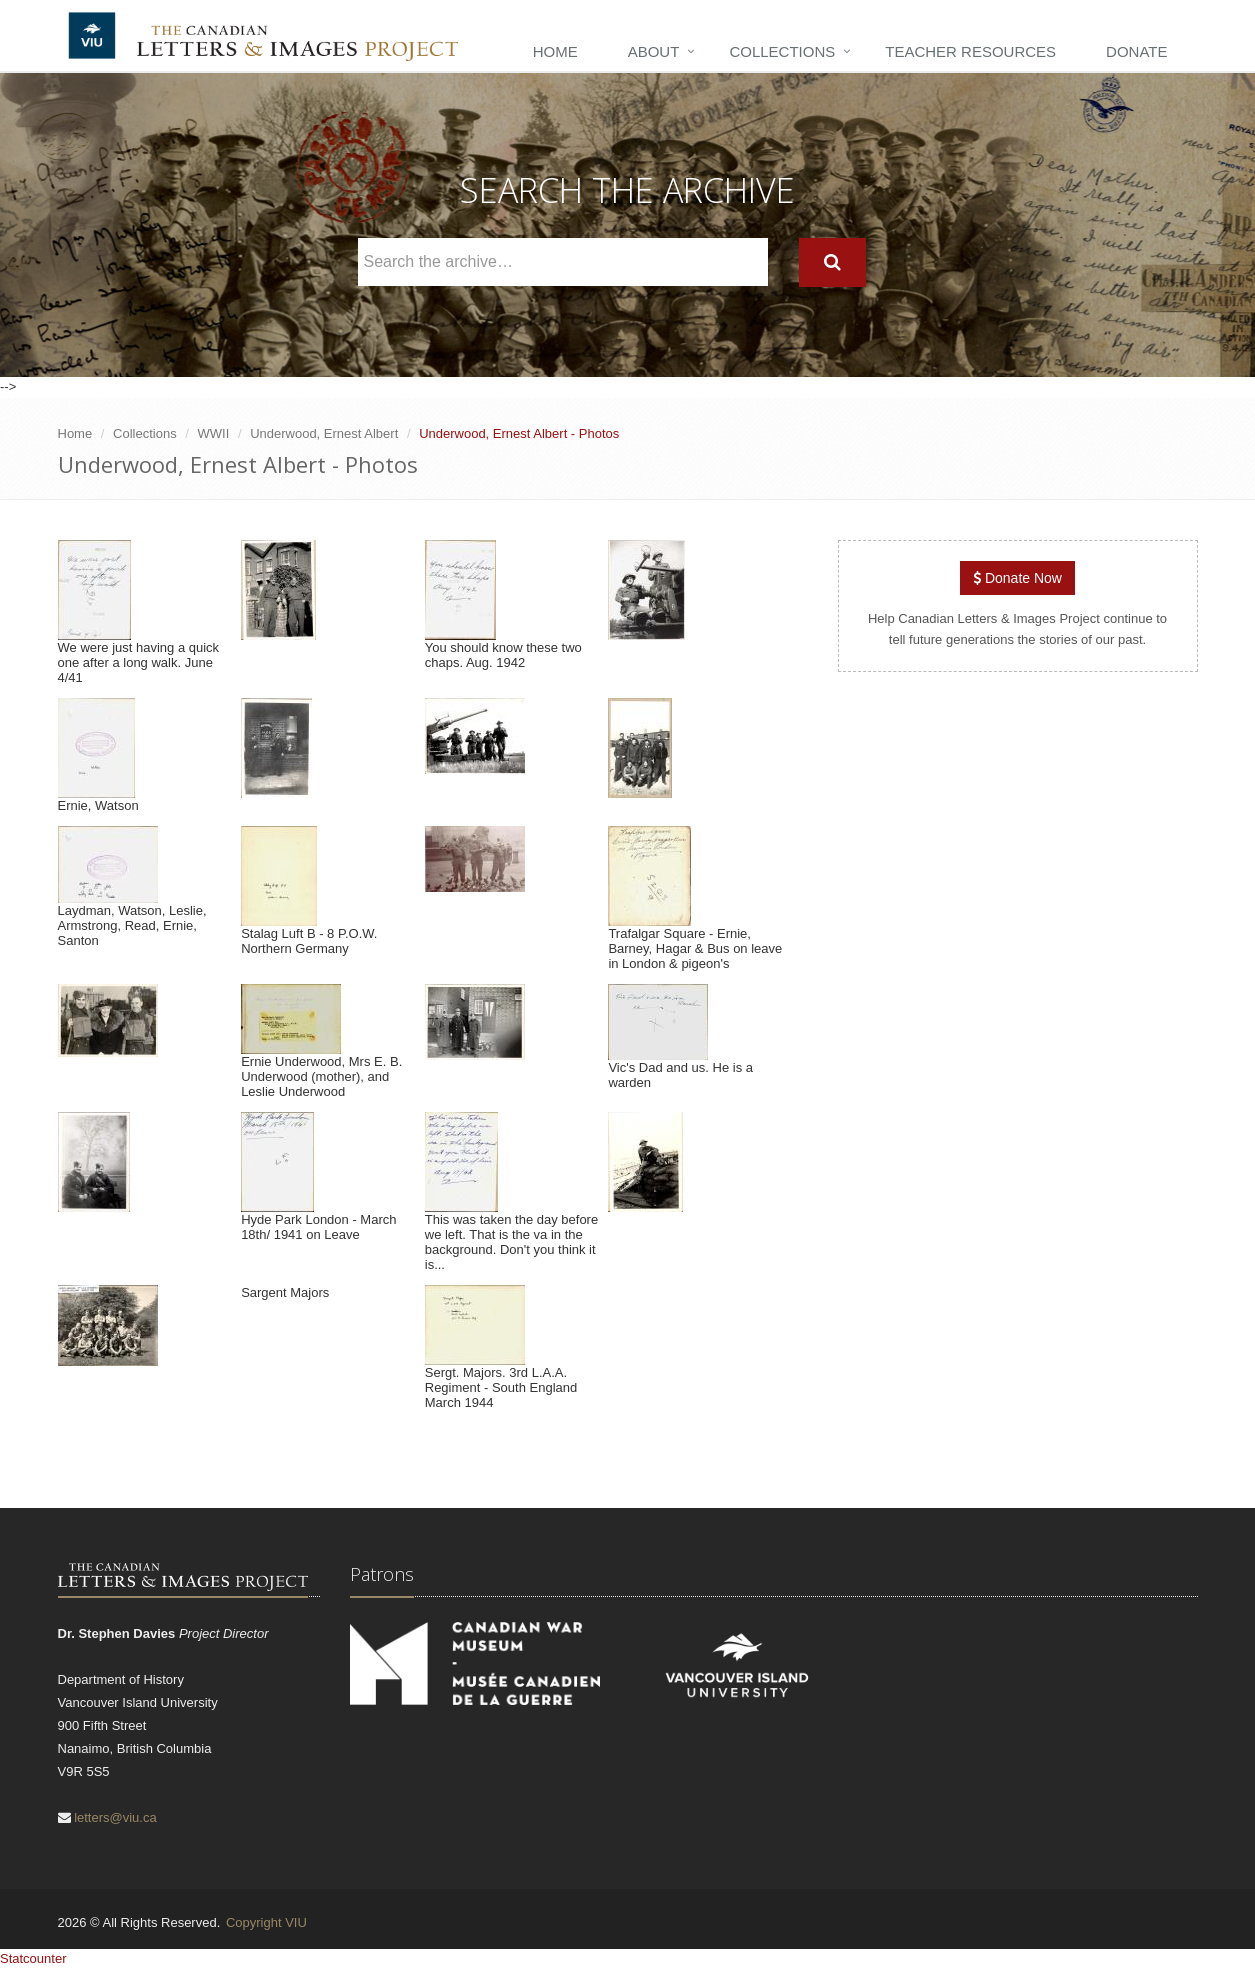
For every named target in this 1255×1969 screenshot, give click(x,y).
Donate (1136, 51)
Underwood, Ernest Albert (324, 433)
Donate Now (1017, 578)
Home (555, 51)
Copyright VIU (266, 1922)
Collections (782, 51)
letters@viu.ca (115, 1817)
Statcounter (33, 1958)
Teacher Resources (970, 51)
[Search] (832, 262)
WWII (214, 433)
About (654, 51)
